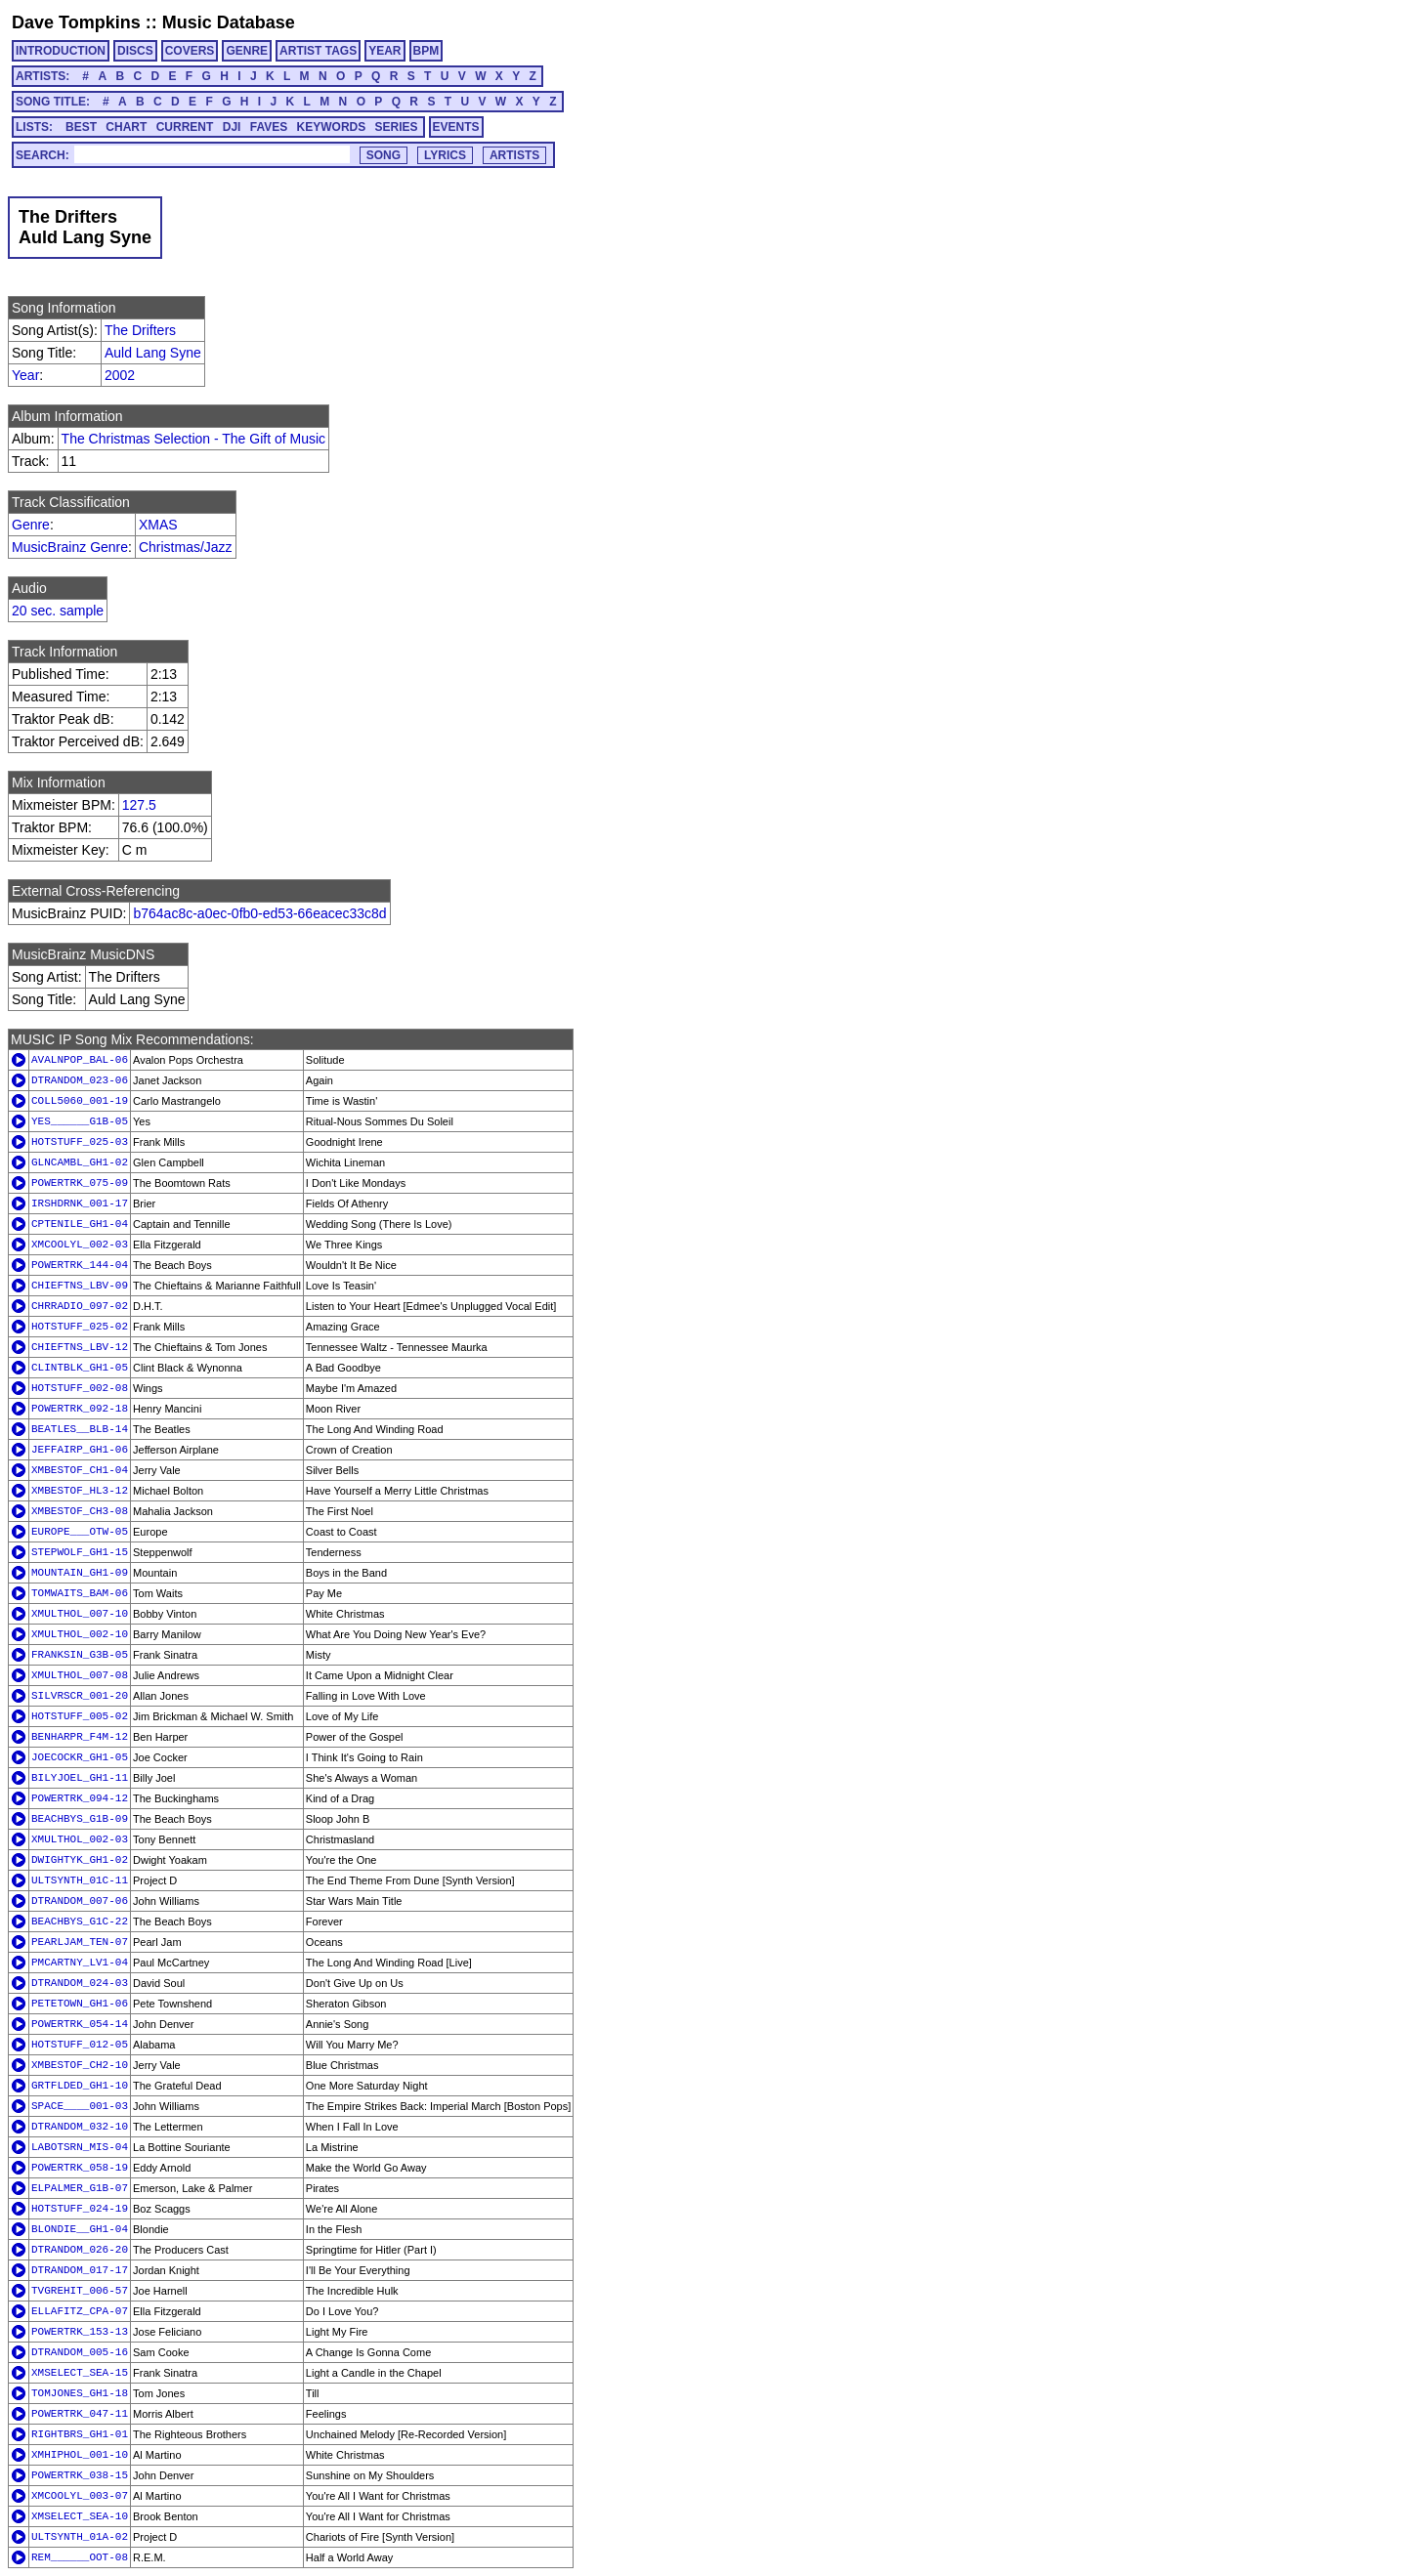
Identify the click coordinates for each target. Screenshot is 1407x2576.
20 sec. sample (58, 610)
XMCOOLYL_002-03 (79, 1244)
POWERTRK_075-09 (79, 1183)
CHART (126, 127)
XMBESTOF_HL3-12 (79, 1491)
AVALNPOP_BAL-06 (79, 1060)
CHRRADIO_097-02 (79, 1306)
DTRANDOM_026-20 (79, 2250)
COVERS (190, 51)
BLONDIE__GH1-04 (79, 2229)
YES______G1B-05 (79, 1121)
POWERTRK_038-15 (79, 2475)
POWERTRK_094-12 (79, 1798)
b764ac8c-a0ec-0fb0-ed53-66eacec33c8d (259, 913)
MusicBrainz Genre (70, 547)
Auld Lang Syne (153, 352)
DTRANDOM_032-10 (79, 2127)
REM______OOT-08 (79, 2557)
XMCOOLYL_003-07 (79, 2496)
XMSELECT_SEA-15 (79, 2373)
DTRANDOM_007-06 (79, 1901)
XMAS (158, 524)
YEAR (384, 51)
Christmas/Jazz (186, 547)
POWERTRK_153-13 (79, 2332)
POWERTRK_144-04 (79, 1265)
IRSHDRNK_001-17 (79, 1203)
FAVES (268, 127)
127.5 (139, 805)
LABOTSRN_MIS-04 (79, 2147)
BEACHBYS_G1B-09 (79, 1819)
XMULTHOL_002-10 (79, 1634)
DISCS (135, 51)
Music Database (228, 22)
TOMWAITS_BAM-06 (79, 1593)
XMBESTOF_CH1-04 (79, 1470)
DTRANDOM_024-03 (79, 1983)
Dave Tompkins (76, 22)
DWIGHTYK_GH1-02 (79, 1860)
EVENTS (456, 127)
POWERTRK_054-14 (79, 2024)
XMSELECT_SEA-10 (79, 2516)
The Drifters (140, 330)
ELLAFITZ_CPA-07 (79, 2311)
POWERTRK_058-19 (79, 2168)
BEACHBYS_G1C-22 (79, 1921)
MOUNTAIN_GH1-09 (79, 1573)
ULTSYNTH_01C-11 (79, 1880)
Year (25, 375)
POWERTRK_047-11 (79, 2414)
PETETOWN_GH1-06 (79, 2003)
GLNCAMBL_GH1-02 (79, 1162)
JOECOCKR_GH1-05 (79, 1757)
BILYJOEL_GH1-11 (79, 1778)
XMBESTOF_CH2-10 (79, 2065)
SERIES (396, 127)
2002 (120, 375)
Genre (31, 524)
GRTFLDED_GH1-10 (79, 2085)
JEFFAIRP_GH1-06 (79, 1450)
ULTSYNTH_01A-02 (79, 2537)
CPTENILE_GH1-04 (79, 1224)
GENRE (247, 51)
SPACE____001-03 (79, 2106)
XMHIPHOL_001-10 (79, 2455)
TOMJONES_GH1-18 (79, 2393)
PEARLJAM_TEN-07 (79, 1942)
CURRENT (185, 127)
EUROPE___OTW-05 (79, 1532)
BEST (81, 127)
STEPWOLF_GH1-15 (79, 1552)
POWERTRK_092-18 (79, 1409)
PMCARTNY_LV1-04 (79, 1962)
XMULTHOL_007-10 (79, 1614)
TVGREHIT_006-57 (79, 2291)
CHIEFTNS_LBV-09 (79, 1285)
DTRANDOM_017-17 (79, 2270)
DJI (232, 127)
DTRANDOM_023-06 (79, 1080)
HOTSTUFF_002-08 (79, 1388)
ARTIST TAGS (318, 51)
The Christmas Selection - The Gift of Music (194, 438)
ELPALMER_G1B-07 (79, 2188)
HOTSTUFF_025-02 (79, 1326)
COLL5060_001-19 (79, 1101)
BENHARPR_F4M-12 (79, 1737)
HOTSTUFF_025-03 (79, 1142)
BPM (426, 51)
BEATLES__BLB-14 (79, 1429)
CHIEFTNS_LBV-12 (79, 1347)
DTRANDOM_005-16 (79, 2352)
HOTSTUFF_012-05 (79, 2044)
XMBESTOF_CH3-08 (79, 1511)
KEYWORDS (331, 127)
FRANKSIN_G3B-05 (79, 1655)
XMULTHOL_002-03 (79, 1839)
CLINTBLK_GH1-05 (79, 1367)
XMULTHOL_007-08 (79, 1675)
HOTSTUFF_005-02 (79, 1716)
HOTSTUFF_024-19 (79, 2209)
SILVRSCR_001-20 (79, 1696)
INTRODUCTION (61, 51)
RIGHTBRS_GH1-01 (79, 2434)
